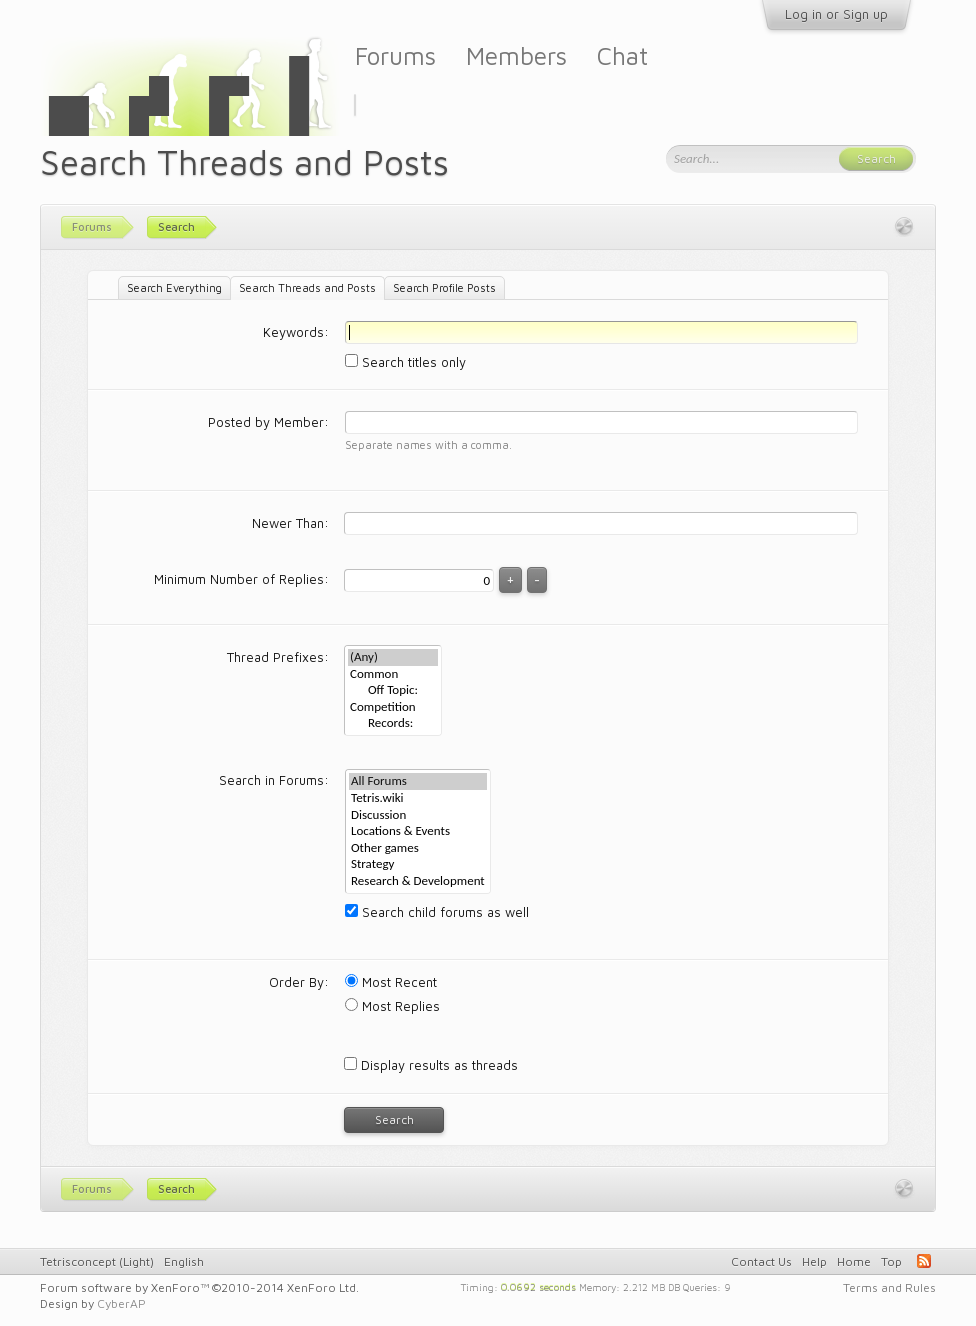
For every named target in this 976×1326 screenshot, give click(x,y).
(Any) (393, 657)
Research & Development (418, 881)
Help (814, 1261)
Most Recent (391, 982)
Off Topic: (393, 690)
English (184, 1261)
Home (854, 1261)
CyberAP (121, 1303)
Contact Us (761, 1261)
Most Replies (392, 1006)
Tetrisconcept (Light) (97, 1261)
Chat (622, 55)
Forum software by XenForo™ (199, 1287)
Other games (418, 848)
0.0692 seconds (538, 1286)
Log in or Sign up (836, 14)
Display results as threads (431, 1065)
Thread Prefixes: (278, 657)
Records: (393, 723)
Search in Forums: (274, 780)
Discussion (418, 815)
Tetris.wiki (418, 798)
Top (891, 1261)
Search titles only (405, 362)
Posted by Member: (268, 422)
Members (516, 55)
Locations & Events (418, 831)
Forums (395, 55)
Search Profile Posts (444, 287)
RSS (924, 1261)
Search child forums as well (437, 912)
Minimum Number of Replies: (241, 579)
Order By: (299, 982)
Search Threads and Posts (307, 287)
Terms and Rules (889, 1287)
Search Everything (174, 287)
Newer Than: (290, 523)
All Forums (418, 781)
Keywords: (296, 332)
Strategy (418, 864)
